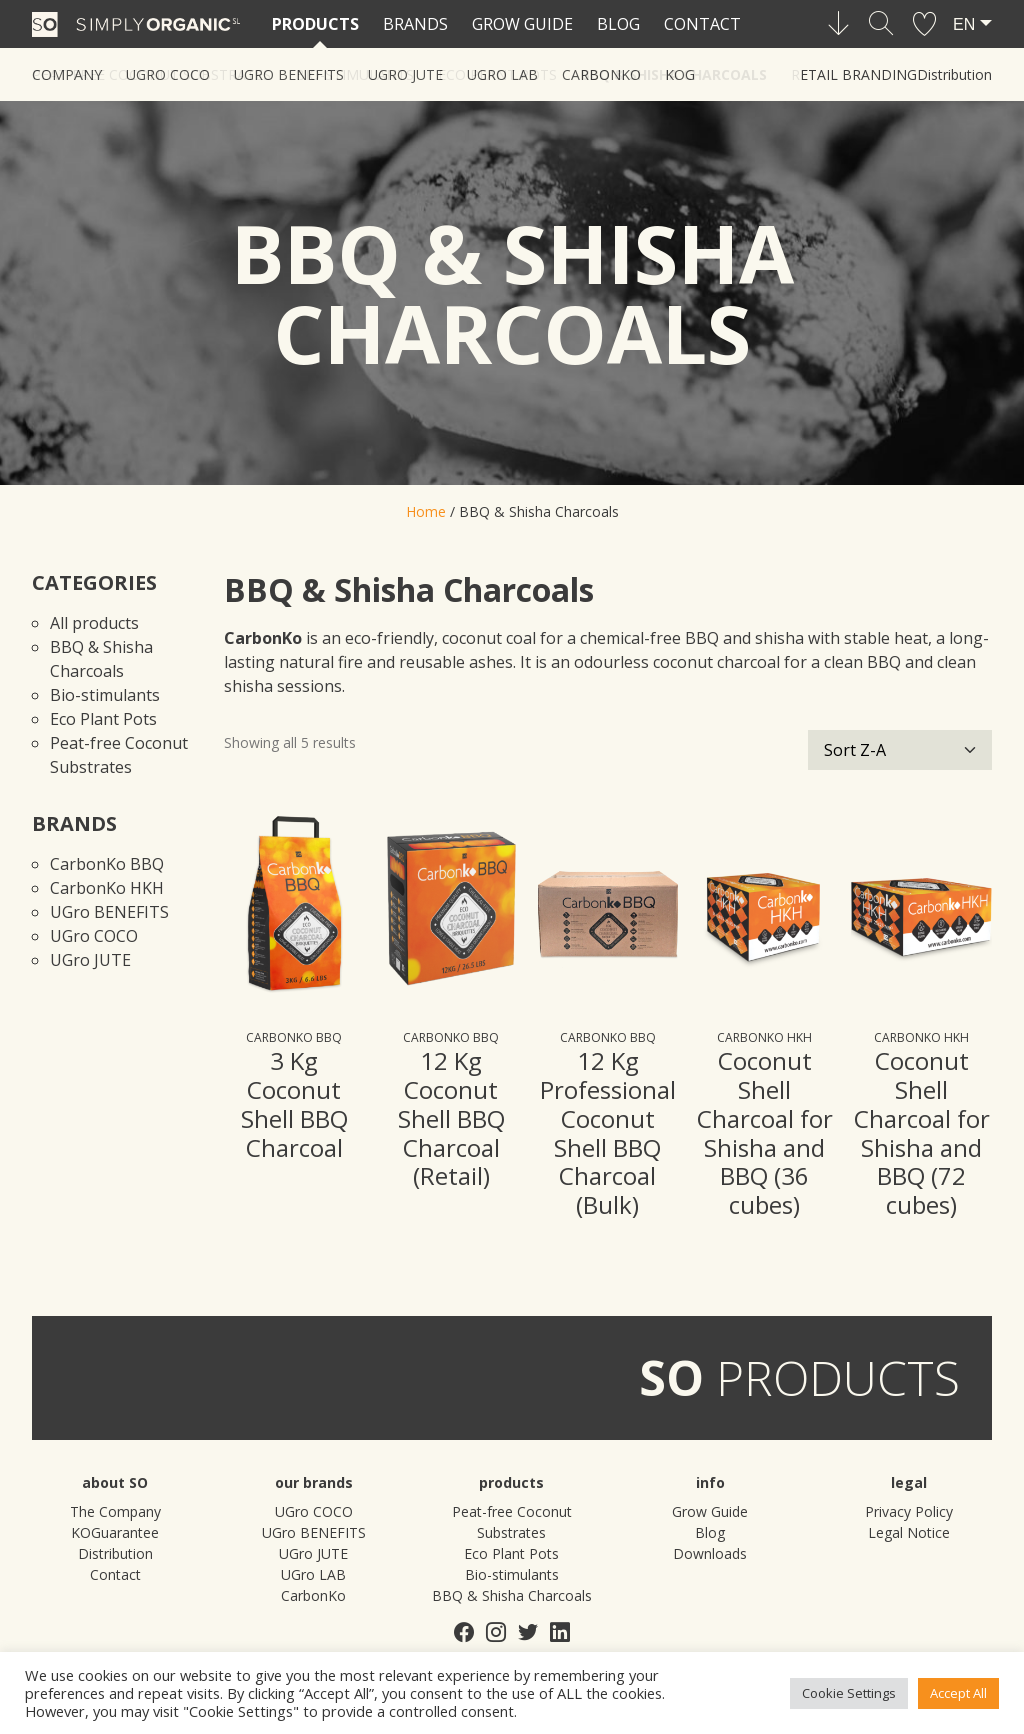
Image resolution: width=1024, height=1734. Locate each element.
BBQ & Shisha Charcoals (674, 74)
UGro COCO (94, 936)
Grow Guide (522, 24)
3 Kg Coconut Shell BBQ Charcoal (294, 1103)
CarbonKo (313, 1595)
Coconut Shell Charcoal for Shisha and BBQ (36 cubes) (765, 1132)
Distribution (954, 74)
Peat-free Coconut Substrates (151, 74)
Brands (415, 24)
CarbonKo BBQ (107, 864)
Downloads (710, 1553)
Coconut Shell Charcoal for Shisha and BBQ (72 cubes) (922, 1132)
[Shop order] (900, 750)
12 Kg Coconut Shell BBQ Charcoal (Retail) (451, 1118)
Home (426, 511)
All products (94, 623)
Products (315, 24)
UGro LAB (313, 1574)
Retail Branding (854, 74)
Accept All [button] (958, 1693)
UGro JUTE (90, 960)
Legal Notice (909, 1532)
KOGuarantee (115, 1532)
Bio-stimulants (354, 74)
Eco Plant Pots (497, 74)
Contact (702, 24)
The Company (115, 1511)
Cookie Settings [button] (849, 1693)
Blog (618, 24)
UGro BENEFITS (109, 912)
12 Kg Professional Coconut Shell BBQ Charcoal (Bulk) (608, 1132)
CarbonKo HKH (107, 888)
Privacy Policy (909, 1511)
